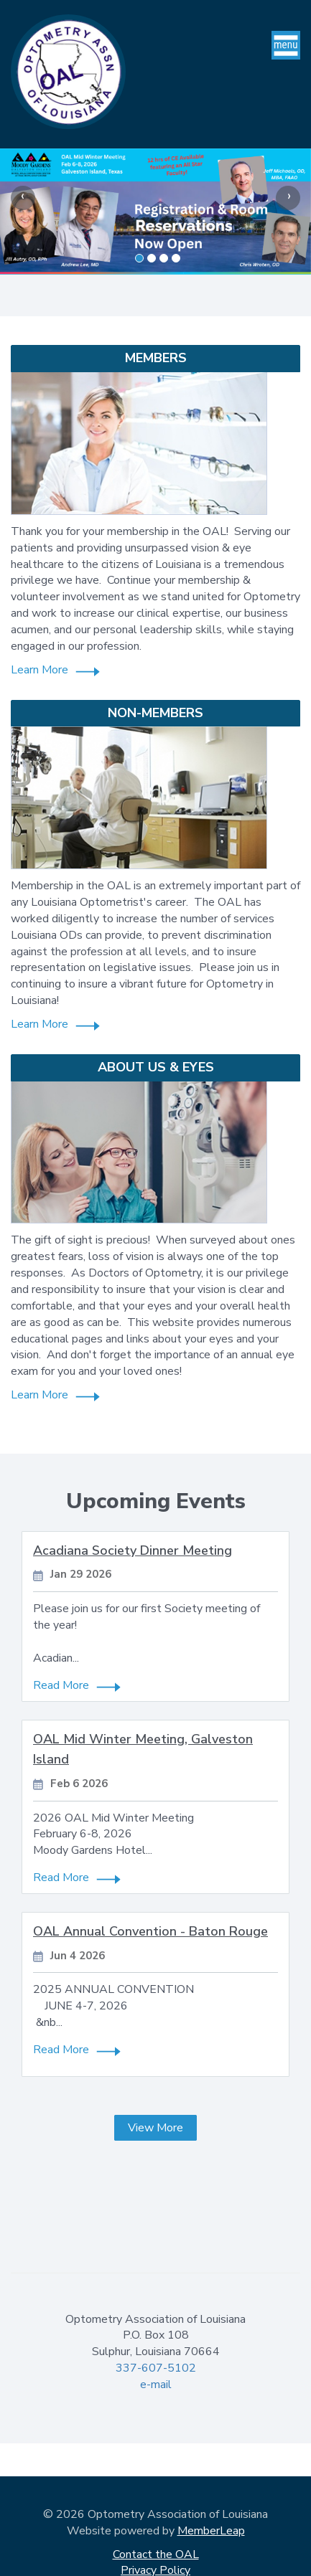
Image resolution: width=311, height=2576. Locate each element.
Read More (61, 1685)
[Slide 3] (176, 258)
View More (155, 2128)
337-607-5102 (156, 2368)
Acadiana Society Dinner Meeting (132, 1550)
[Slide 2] (163, 258)
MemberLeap (211, 2531)
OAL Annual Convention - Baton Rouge (150, 1931)
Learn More (39, 670)
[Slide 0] (139, 258)
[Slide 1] (151, 258)
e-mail (156, 2384)
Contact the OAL (156, 2554)
